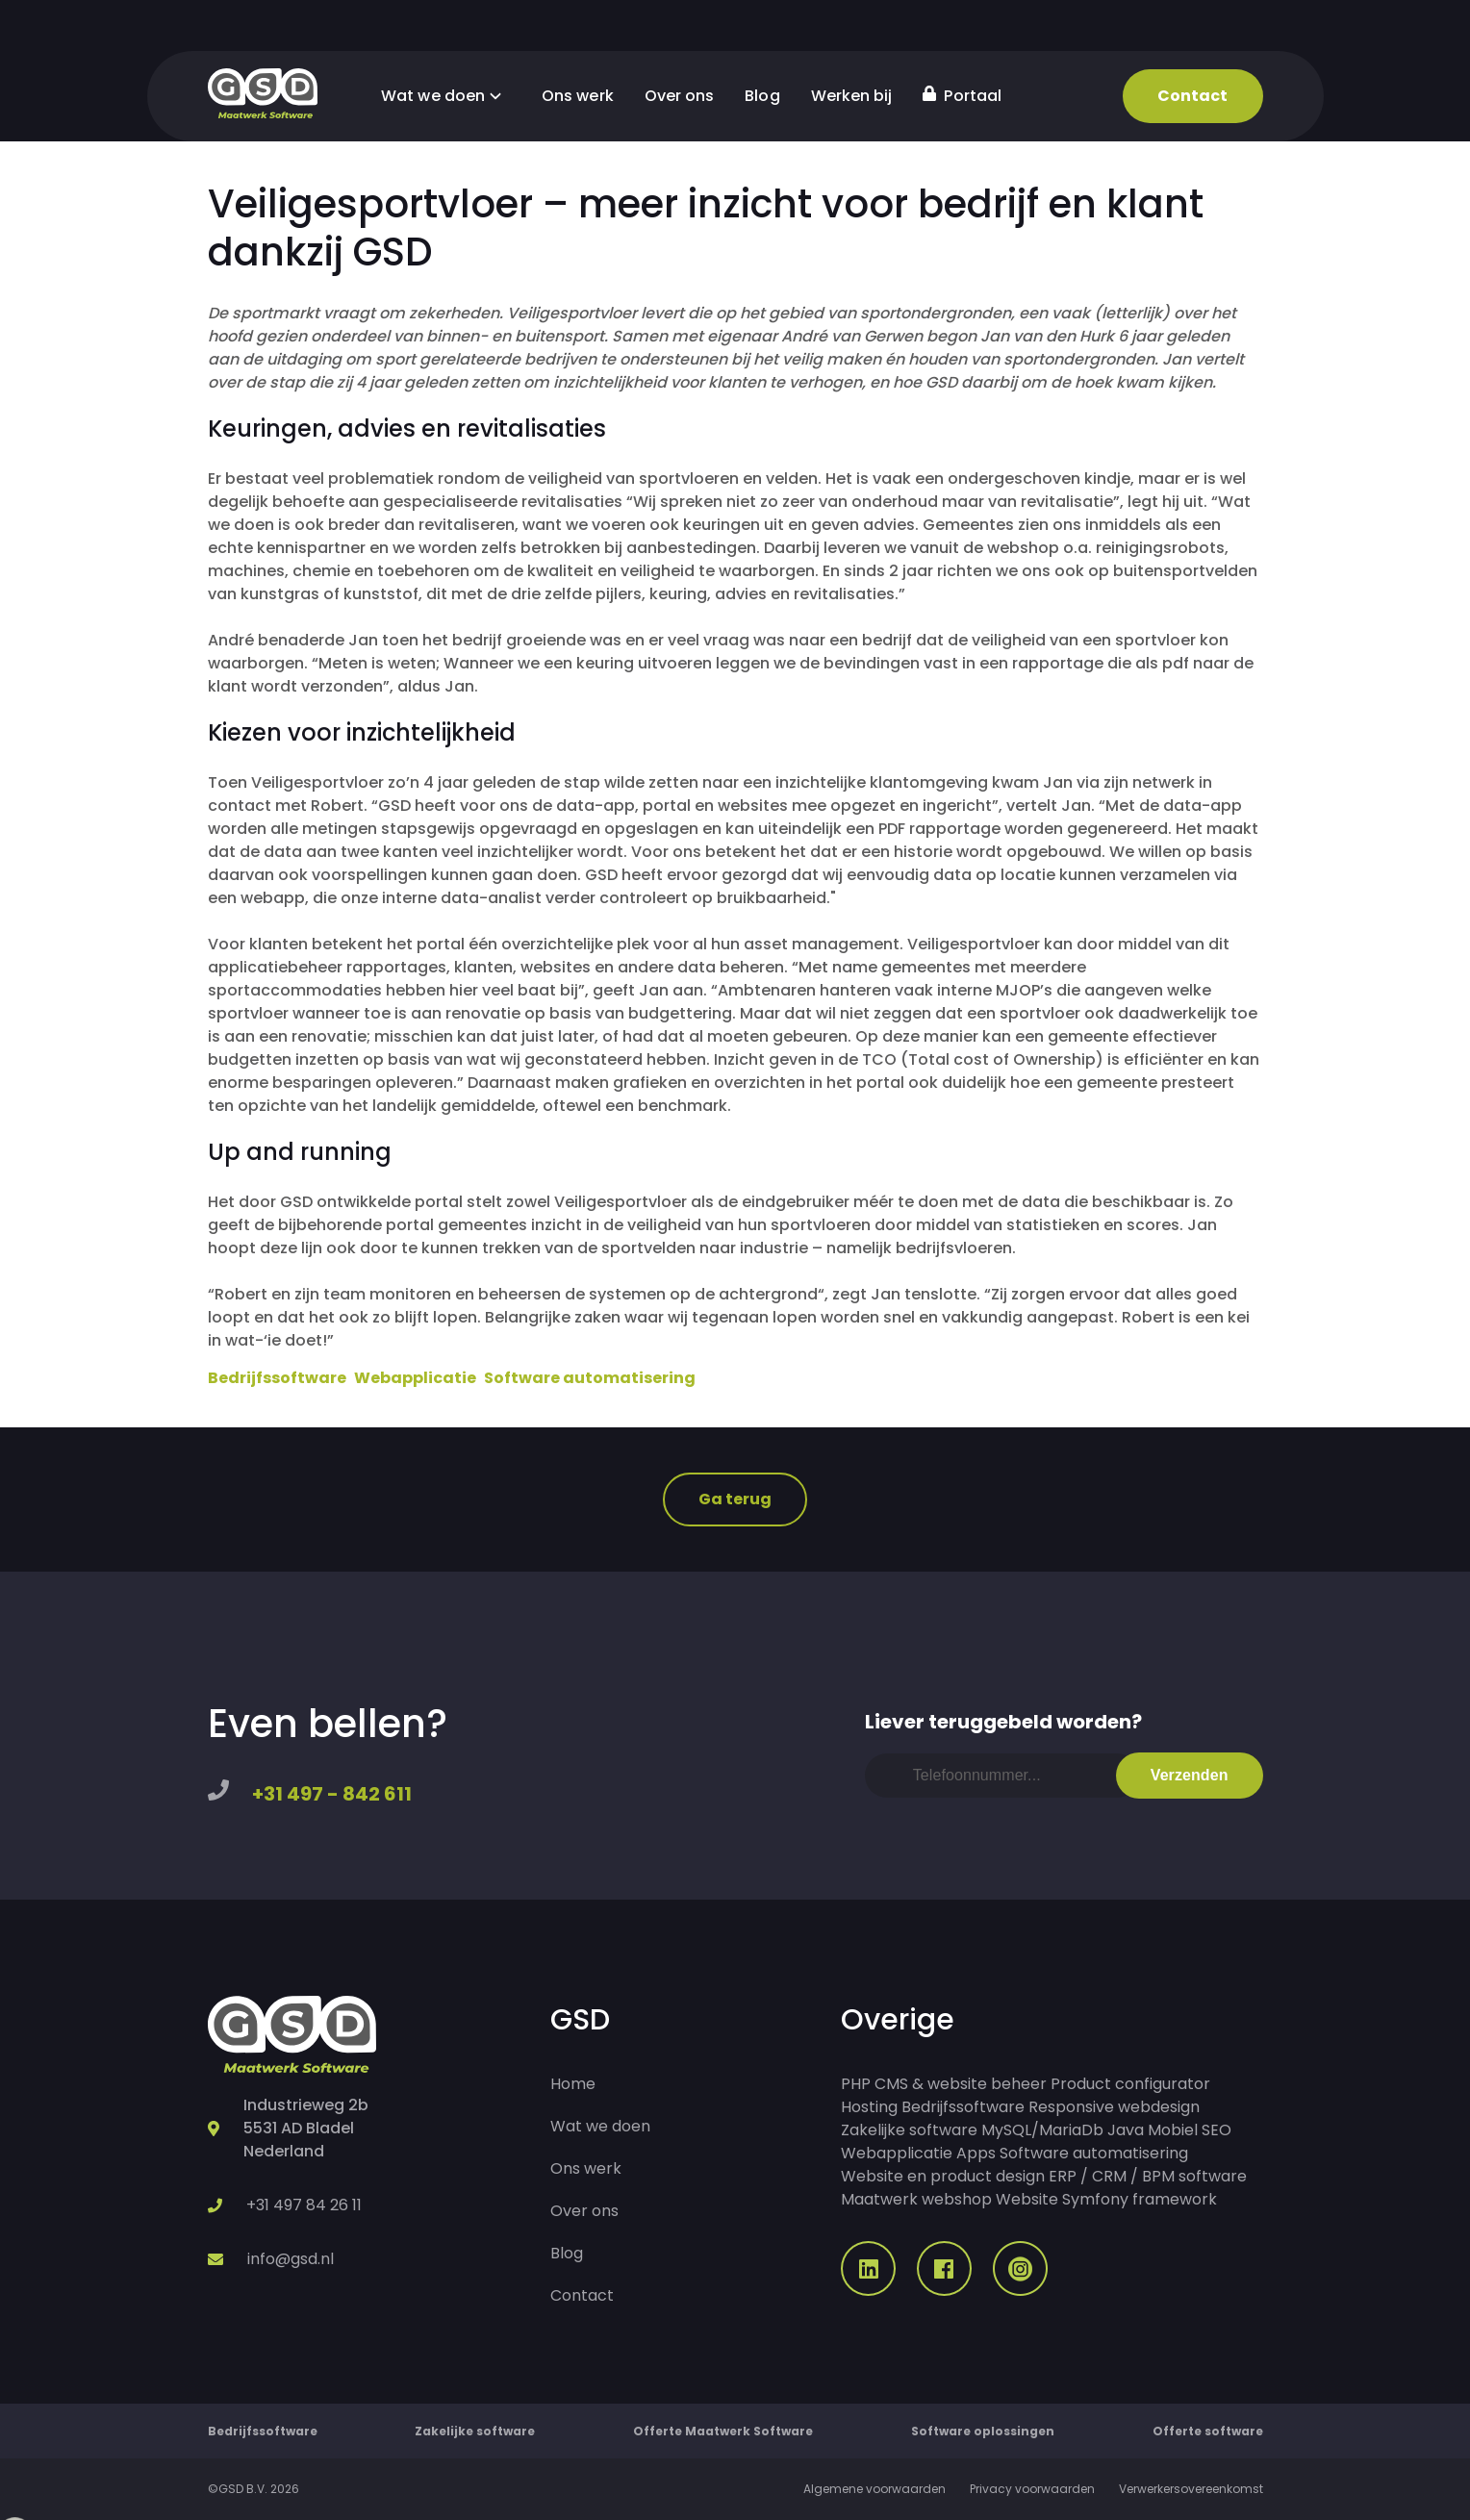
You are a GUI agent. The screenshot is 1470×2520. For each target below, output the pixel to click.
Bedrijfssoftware (277, 1378)
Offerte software (1208, 2431)
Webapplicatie (415, 1378)
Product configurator (1130, 2084)
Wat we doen (446, 96)
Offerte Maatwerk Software (723, 2431)
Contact (1193, 96)
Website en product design (943, 2176)
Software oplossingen (982, 2431)
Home (573, 2084)
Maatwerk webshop (916, 2199)
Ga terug (735, 1499)
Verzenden (1190, 1775)
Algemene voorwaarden (874, 2489)
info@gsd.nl (290, 2259)
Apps (976, 2153)
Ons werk (578, 96)
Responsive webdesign (1114, 2107)
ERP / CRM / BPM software (1148, 2176)
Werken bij (852, 96)
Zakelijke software (909, 2130)
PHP (856, 2084)
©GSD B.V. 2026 (253, 2489)
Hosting (869, 2107)
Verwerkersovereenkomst (1191, 2489)
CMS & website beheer (960, 2084)
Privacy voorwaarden (1032, 2489)
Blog (762, 96)
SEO (1216, 2130)
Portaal (962, 96)
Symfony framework (1139, 2199)
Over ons (680, 96)
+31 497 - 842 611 (332, 1793)
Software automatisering (590, 1378)
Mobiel (1173, 2130)
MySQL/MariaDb (1042, 2130)
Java (1125, 2130)
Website (1027, 2199)
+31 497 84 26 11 (304, 2205)
